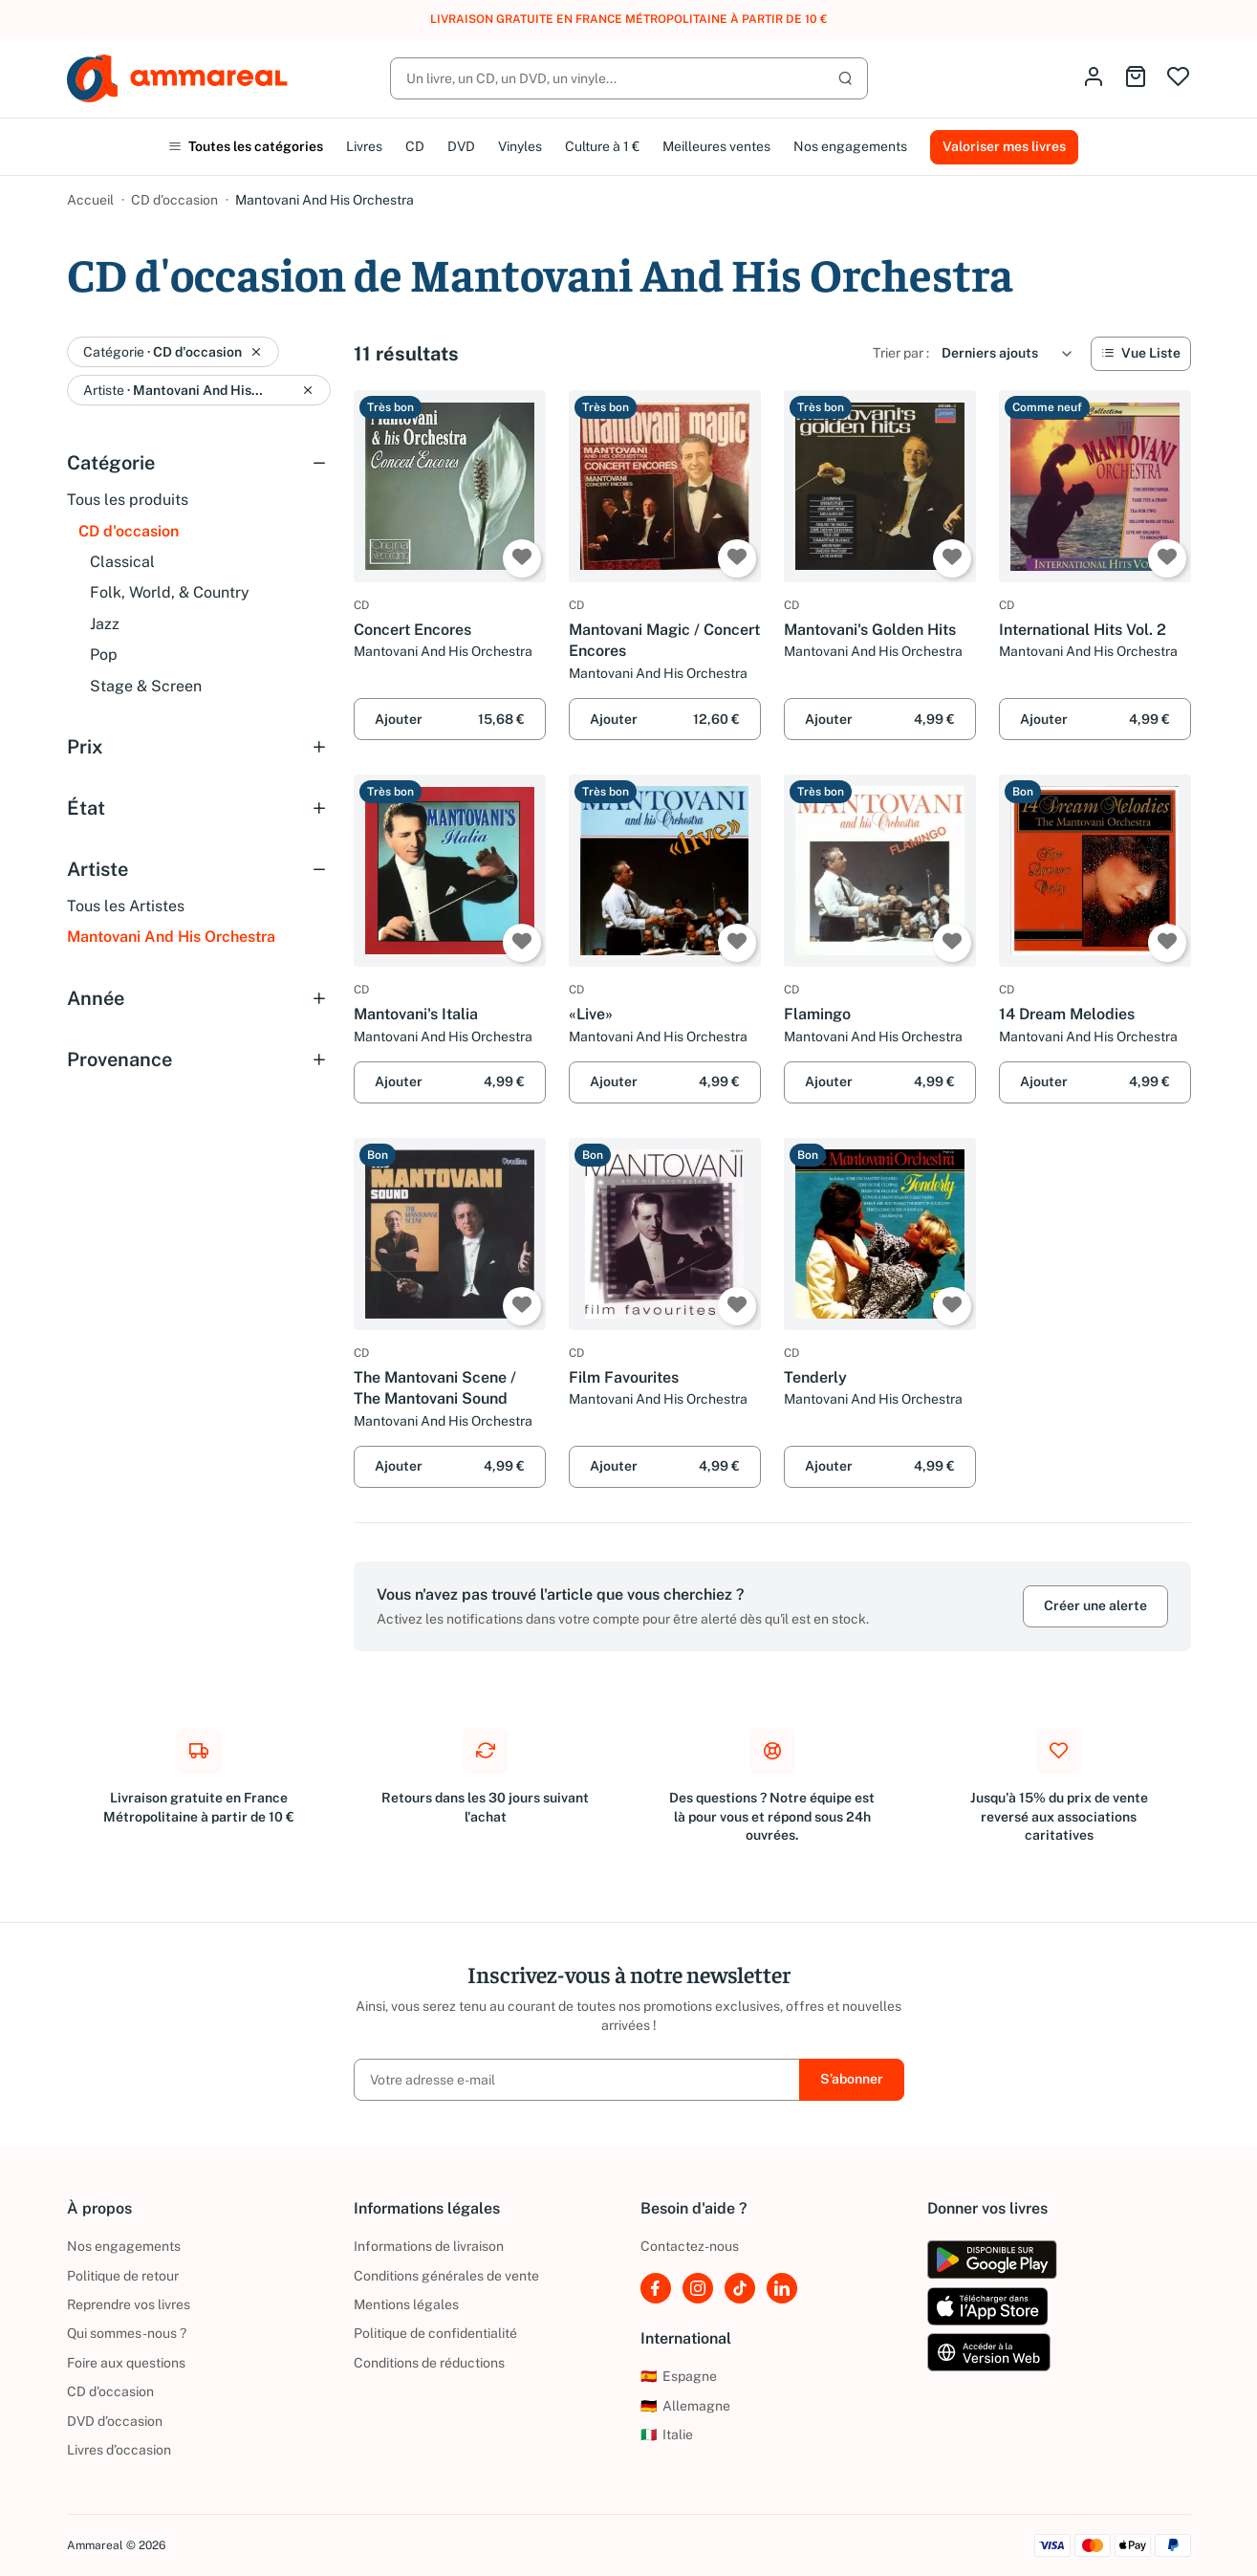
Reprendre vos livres (128, 2304)
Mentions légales (406, 2304)
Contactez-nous (689, 2246)
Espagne (678, 2376)
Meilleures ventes (716, 146)
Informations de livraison (429, 2246)
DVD (461, 146)
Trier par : (901, 352)
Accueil (90, 199)
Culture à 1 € (602, 146)
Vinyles (520, 146)
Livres (364, 146)
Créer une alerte (1095, 1605)
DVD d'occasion (115, 2421)
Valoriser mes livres (1004, 146)
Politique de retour (123, 2275)
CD (414, 146)
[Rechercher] (629, 78)
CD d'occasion (174, 199)
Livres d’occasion (119, 2449)
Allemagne (685, 2405)
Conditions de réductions (429, 2362)
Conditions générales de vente (446, 2275)
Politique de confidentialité (435, 2333)
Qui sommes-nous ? (126, 2333)
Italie (666, 2434)
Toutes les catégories (245, 146)
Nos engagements (850, 146)
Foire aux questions (126, 2362)
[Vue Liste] (1141, 354)
